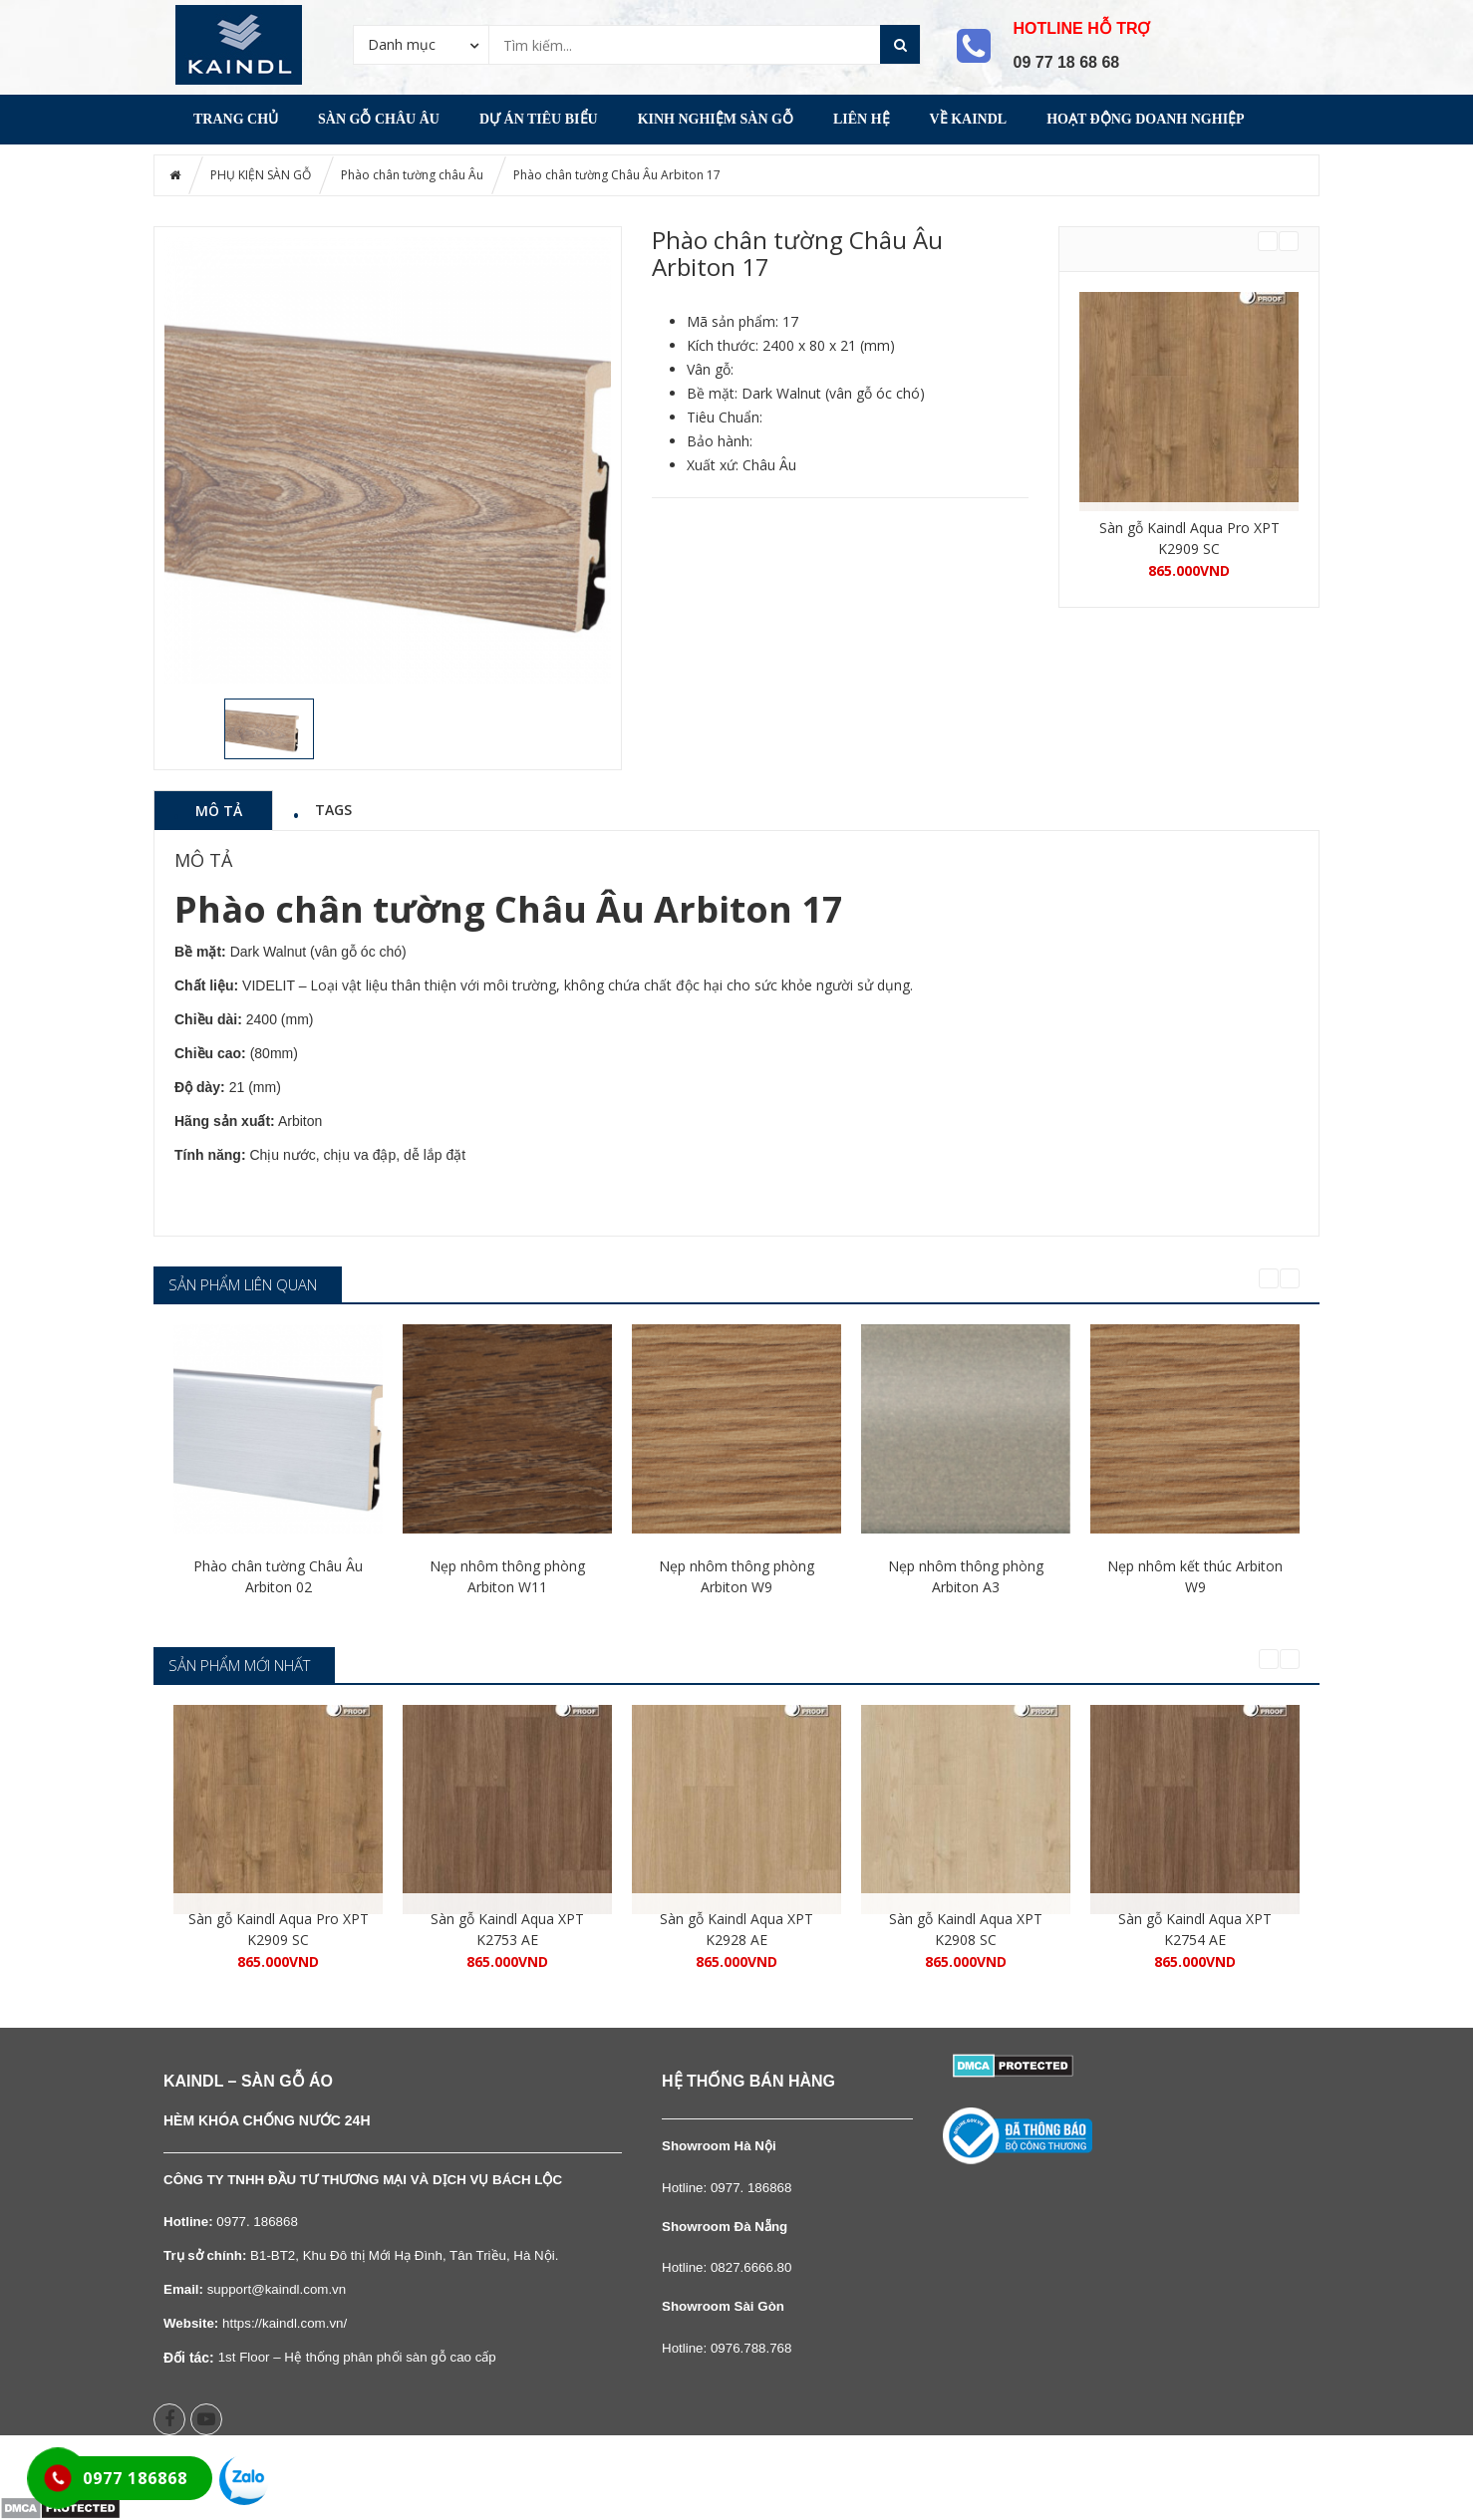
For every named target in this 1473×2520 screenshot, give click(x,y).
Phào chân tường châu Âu (412, 174)
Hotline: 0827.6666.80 (726, 2267)
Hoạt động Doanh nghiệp (1145, 119)
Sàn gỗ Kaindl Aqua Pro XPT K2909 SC (1189, 538)
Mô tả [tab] (218, 810)
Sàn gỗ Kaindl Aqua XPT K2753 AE (507, 1929)
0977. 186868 (751, 2187)
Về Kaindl (969, 119)
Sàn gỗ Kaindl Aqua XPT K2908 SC (965, 1929)
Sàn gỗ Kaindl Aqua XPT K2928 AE (736, 1929)
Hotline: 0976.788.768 (726, 2348)
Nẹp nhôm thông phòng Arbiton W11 (507, 1576)
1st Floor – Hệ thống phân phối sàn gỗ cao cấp (357, 2357)
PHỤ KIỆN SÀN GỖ (260, 174)
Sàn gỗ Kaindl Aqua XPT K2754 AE (1195, 1929)
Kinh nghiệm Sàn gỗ (715, 119)
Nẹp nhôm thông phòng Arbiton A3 (965, 1576)
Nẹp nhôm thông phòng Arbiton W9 (736, 1576)
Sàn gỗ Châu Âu (379, 119)
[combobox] (421, 44)
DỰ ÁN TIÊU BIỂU (538, 119)
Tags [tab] (333, 809)
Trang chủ (235, 119)
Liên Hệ (861, 119)
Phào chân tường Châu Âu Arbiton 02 (278, 1576)
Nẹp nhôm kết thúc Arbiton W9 (1195, 1576)
